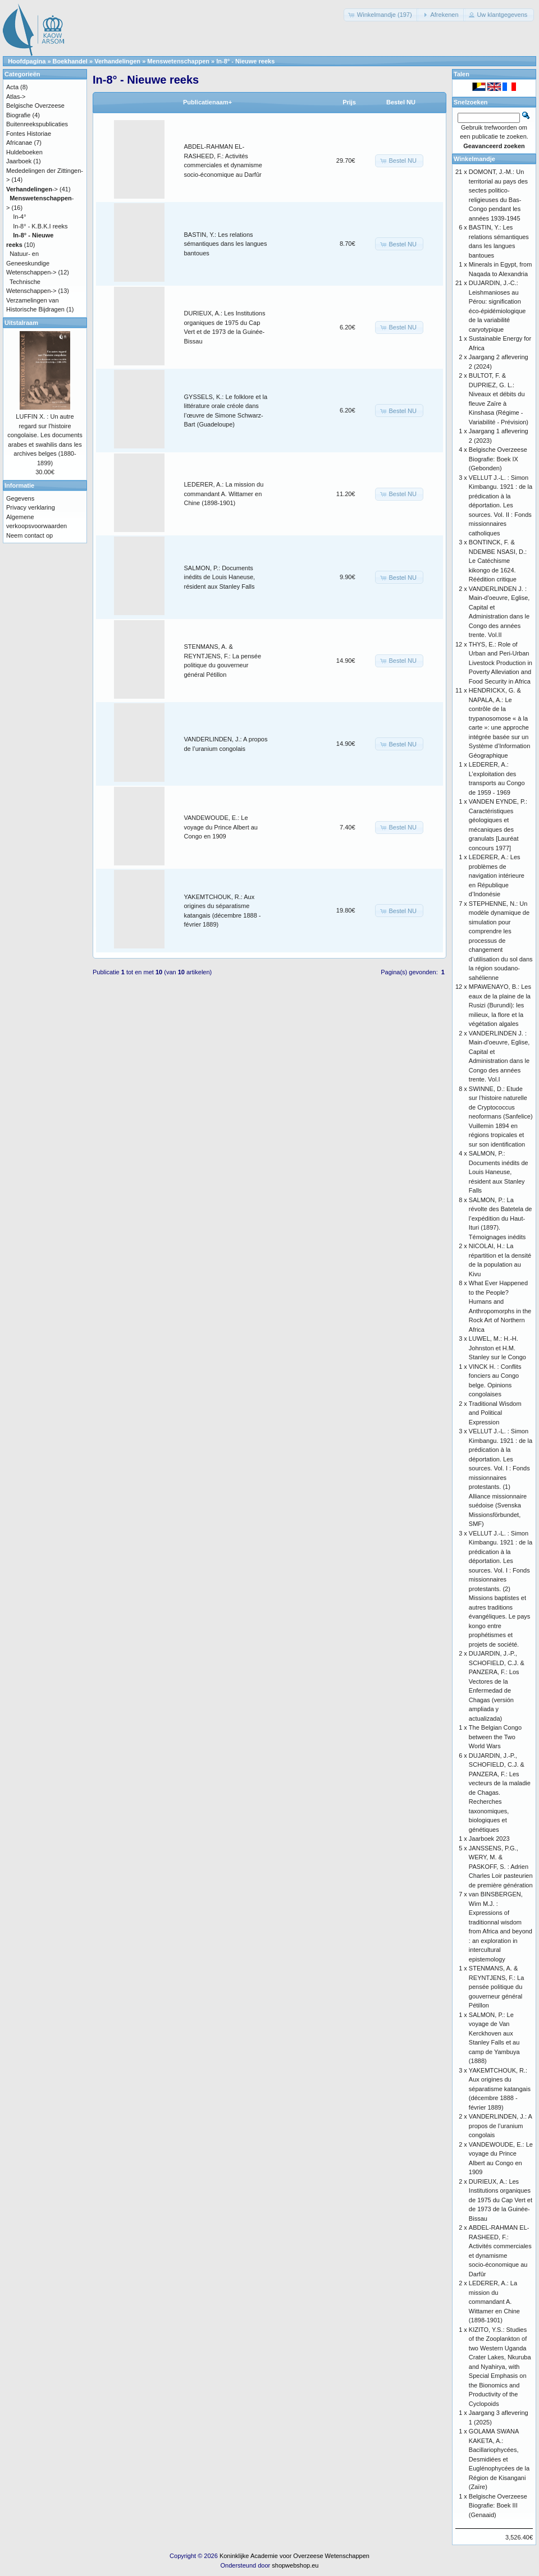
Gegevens (20, 498)
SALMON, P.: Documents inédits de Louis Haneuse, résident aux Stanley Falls (219, 577)
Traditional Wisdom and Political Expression (495, 1412)
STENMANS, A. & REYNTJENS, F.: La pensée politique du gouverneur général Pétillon (496, 1987)
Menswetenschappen (178, 61)
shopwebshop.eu (295, 2565)
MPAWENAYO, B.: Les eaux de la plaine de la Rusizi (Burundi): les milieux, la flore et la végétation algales (500, 1005)
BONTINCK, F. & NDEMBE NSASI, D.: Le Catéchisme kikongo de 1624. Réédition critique (498, 561)
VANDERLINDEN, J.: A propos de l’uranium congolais (500, 2125)
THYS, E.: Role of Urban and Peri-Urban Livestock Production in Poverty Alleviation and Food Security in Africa (500, 663)
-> (32, 189)
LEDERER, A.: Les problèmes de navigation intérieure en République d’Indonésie (496, 875)
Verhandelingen (117, 61)
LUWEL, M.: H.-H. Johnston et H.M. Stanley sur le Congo (497, 1347)
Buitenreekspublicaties (37, 124)
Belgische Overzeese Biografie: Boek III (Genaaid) (498, 2505)
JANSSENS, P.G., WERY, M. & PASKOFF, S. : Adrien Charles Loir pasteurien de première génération (501, 1867)
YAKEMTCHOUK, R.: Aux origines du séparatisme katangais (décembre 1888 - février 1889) (500, 2089)
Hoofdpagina (26, 61)
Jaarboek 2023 (489, 1838)
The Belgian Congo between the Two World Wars (495, 1736)
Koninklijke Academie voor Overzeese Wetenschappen (294, 2555)
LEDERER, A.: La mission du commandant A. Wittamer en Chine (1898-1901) (224, 493)
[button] (381, 14)
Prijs (349, 102)
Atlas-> (16, 96)
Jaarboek (18, 161)
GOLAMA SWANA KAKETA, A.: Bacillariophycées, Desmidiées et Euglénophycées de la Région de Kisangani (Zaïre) (499, 2459)
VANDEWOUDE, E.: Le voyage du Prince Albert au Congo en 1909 (221, 827)
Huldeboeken (24, 152)
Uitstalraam (21, 322)
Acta (12, 87)
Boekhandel (70, 61)
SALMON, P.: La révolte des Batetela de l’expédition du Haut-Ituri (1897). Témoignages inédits (500, 1218)
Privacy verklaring (30, 507)
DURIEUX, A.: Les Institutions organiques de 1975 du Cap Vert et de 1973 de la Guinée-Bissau (500, 2200)
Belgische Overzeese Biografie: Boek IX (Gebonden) (498, 458)
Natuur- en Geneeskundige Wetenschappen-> (31, 263)
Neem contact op (29, 535)
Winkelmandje (474, 158)
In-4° (19, 216)
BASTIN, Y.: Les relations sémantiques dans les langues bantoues (225, 243)
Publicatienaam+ (207, 102)
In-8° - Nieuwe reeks (245, 61)
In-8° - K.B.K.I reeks (40, 226)
